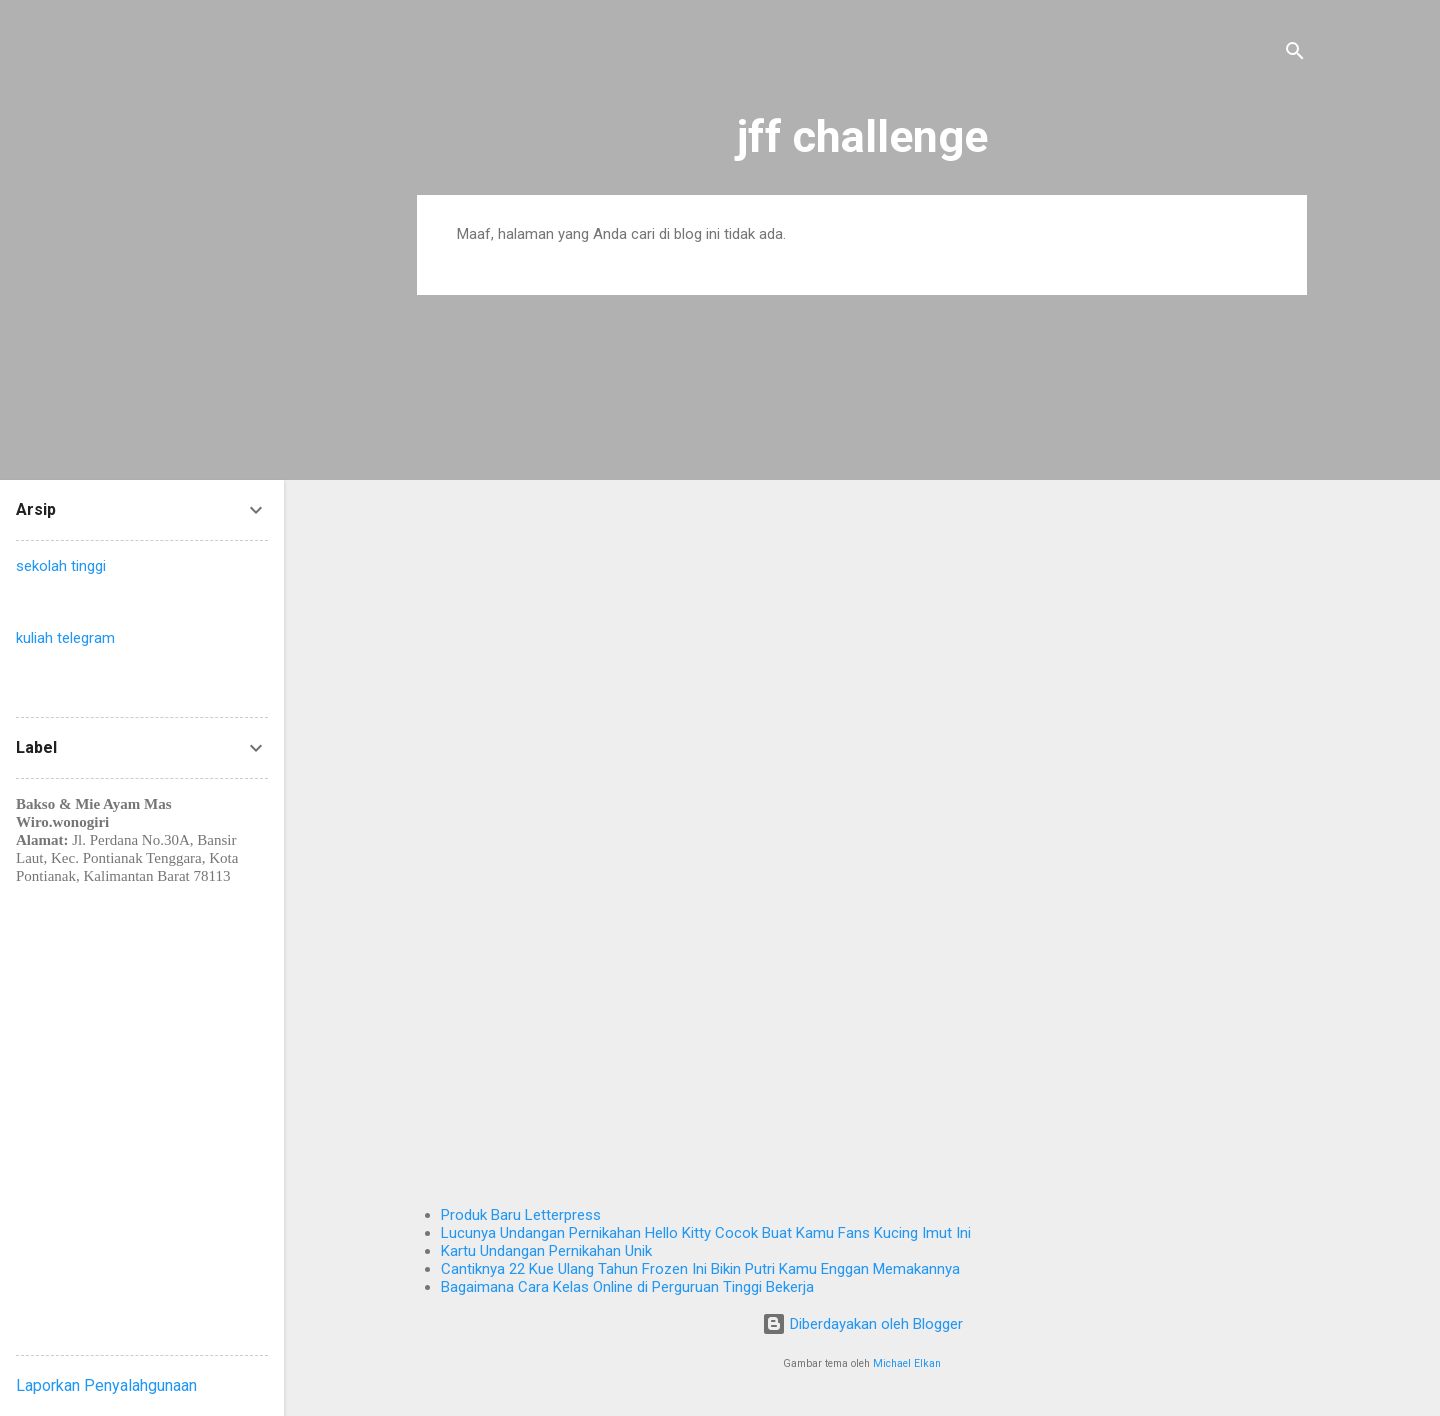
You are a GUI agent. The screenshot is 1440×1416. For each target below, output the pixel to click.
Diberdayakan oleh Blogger (862, 1324)
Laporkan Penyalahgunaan (106, 1385)
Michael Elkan (907, 1363)
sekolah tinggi (61, 566)
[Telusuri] (1295, 54)
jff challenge (862, 136)
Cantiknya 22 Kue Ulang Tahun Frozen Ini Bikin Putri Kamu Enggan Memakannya (700, 1269)
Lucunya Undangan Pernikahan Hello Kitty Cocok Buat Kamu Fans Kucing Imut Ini (706, 1233)
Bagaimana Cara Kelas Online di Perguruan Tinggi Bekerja (627, 1287)
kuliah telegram (65, 638)
